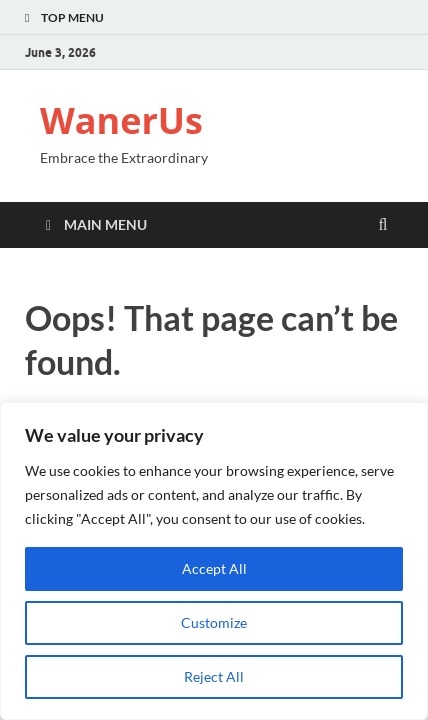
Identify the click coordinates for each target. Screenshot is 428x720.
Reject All (214, 676)
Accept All (214, 568)
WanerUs (121, 120)
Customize (214, 622)
